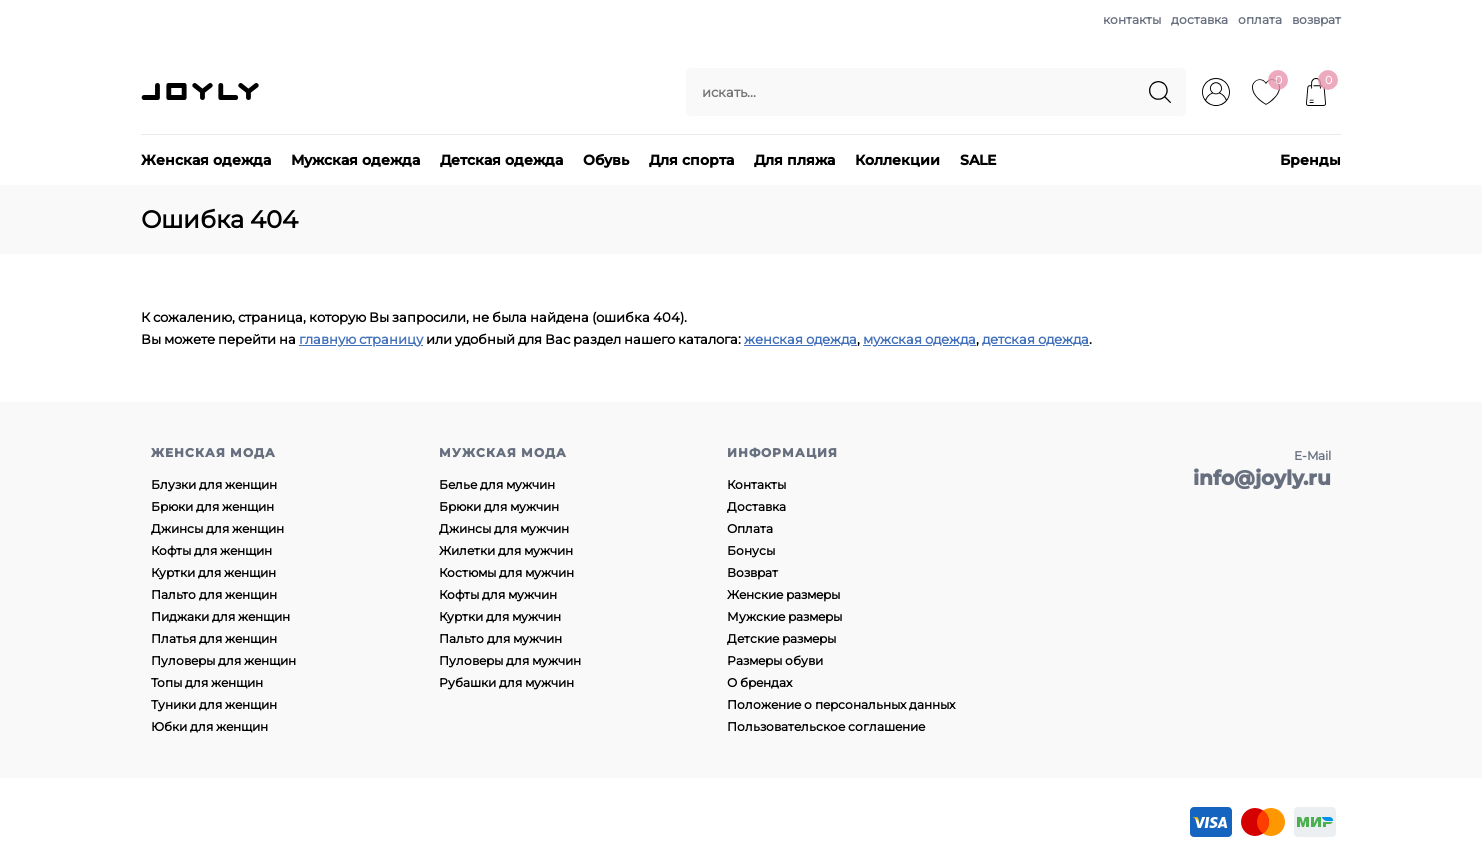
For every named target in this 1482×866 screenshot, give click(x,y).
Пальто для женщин (214, 594)
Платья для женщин (214, 638)
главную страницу (361, 339)
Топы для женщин (207, 682)
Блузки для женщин (214, 484)
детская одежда (1035, 339)
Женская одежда (206, 160)
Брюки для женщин (212, 506)
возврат (1316, 19)
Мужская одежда (355, 160)
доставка (1199, 19)
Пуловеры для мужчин (510, 660)
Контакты (756, 484)
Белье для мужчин (497, 484)
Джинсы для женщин (217, 528)
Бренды (1310, 160)
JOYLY (202, 92)
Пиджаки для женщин (220, 616)
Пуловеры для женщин (223, 660)
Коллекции (897, 160)
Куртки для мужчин (500, 616)
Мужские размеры (784, 616)
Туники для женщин (214, 704)
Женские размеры (783, 594)
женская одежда (800, 339)
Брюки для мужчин (499, 506)
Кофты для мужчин (498, 594)
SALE (978, 160)
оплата (1260, 19)
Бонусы (751, 550)
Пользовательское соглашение (826, 726)
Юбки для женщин (209, 726)
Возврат (752, 572)
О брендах (759, 682)
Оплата (750, 528)
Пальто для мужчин (500, 638)
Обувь (606, 160)
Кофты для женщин (211, 550)
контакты (1132, 19)
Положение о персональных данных (841, 704)
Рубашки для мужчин (506, 682)
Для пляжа (794, 160)
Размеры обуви (775, 660)
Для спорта (691, 160)
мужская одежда (919, 339)
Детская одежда (501, 160)
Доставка (756, 506)
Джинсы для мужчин (504, 528)
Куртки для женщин (213, 572)
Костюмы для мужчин (506, 572)
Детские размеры (781, 638)
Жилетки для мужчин (506, 550)
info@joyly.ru (1262, 478)
